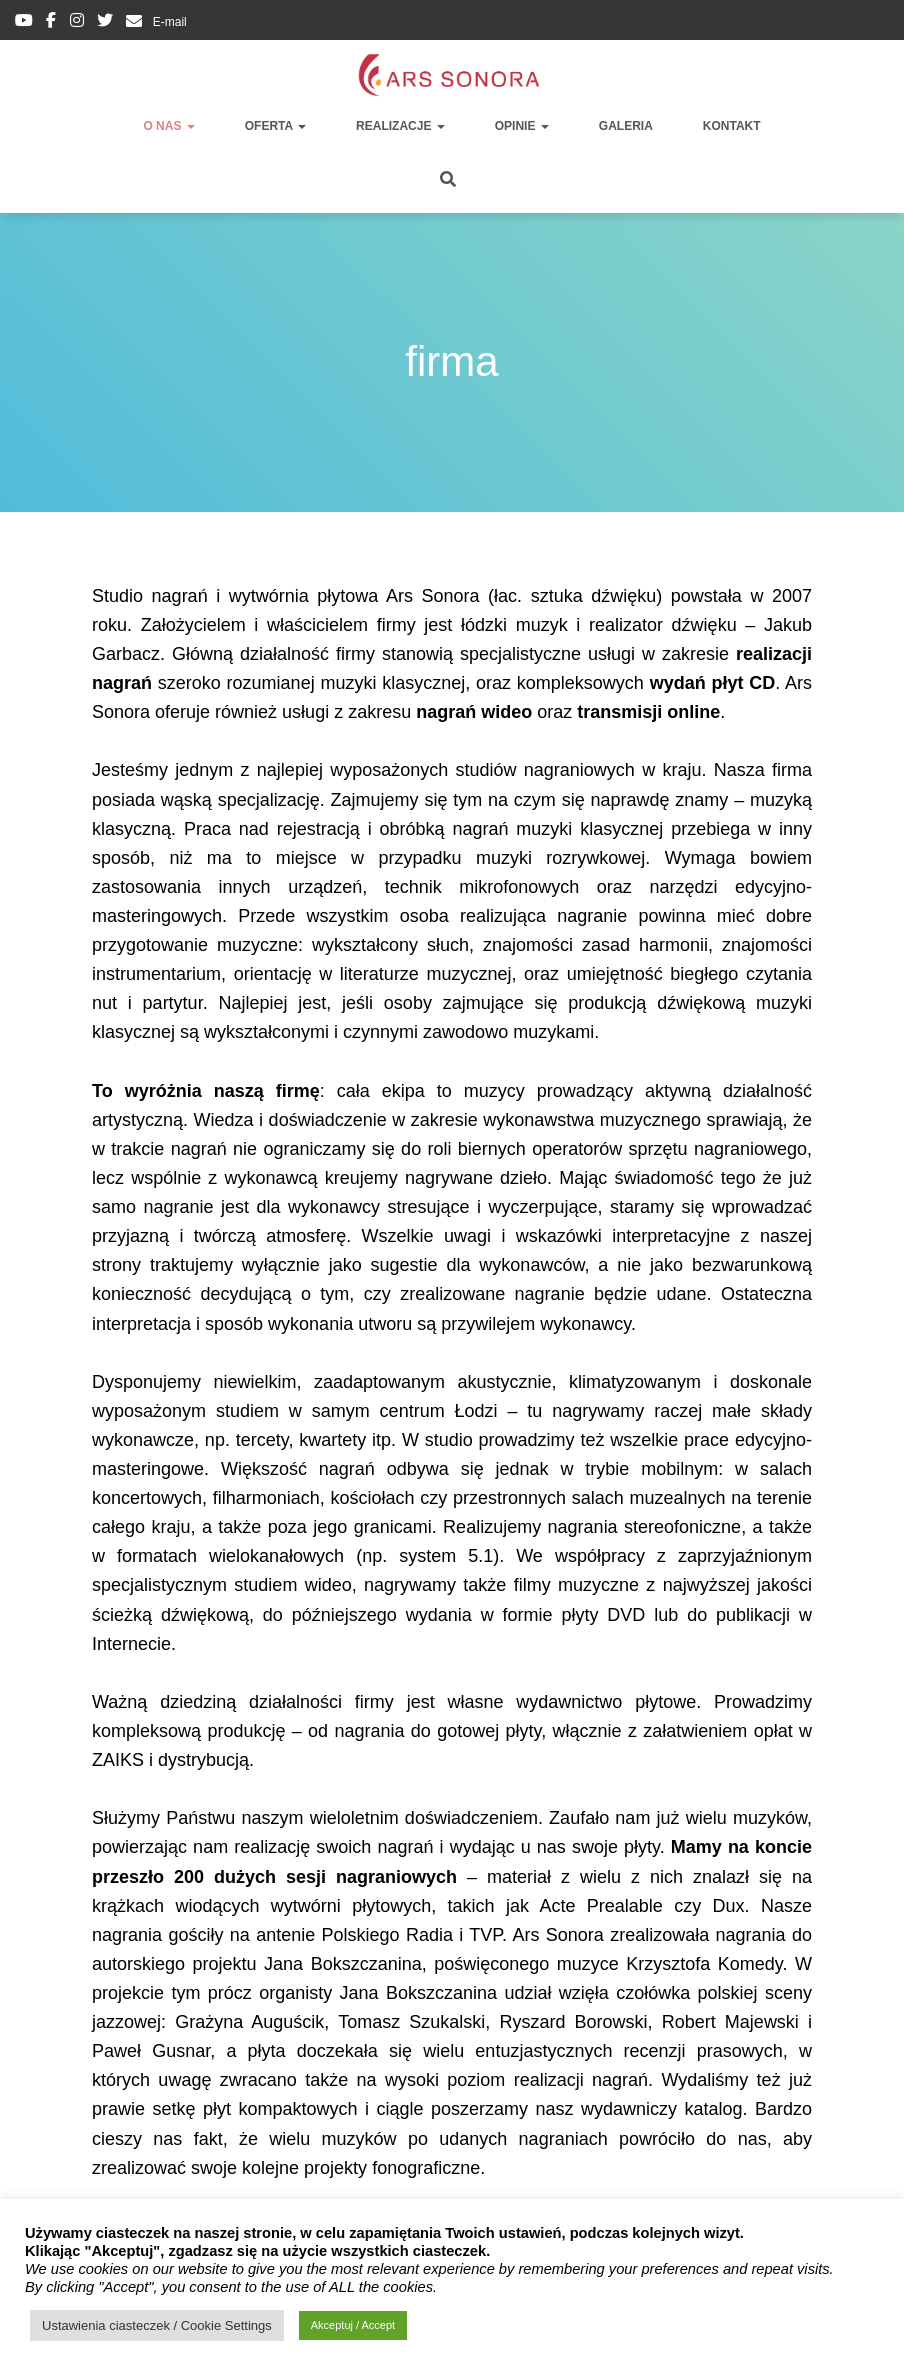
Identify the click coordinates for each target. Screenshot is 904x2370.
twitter (105, 23)
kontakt (732, 126)
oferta (275, 126)
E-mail (167, 22)
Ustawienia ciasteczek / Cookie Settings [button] (157, 2325)
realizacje (400, 126)
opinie (522, 126)
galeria (626, 126)
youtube (24, 23)
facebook (51, 23)
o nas (168, 126)
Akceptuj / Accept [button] (353, 2325)
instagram (77, 23)
